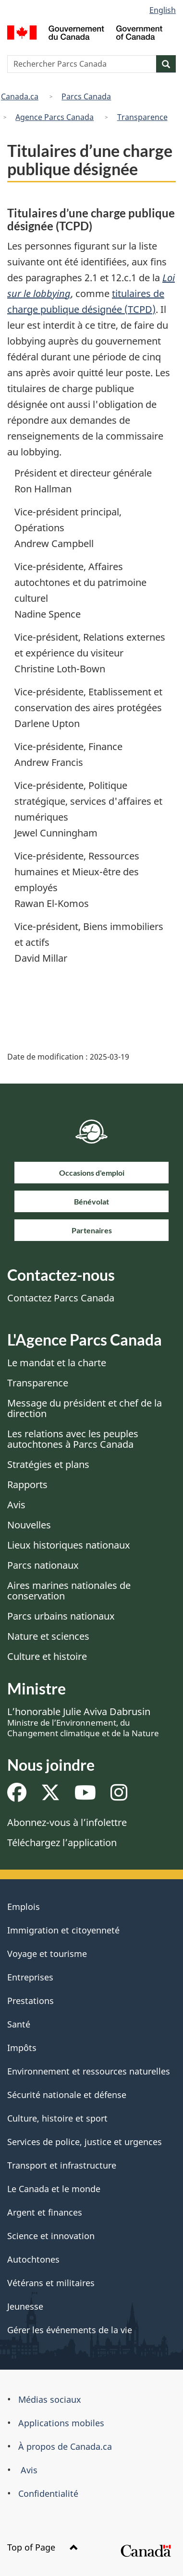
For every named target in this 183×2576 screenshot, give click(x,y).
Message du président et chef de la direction (84, 1408)
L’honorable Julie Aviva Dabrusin (83, 1722)
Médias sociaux (49, 2399)
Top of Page (42, 2547)
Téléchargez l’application (62, 1842)
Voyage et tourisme (47, 1953)
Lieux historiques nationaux (68, 1544)
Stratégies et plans (48, 1464)
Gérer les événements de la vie (69, 2330)
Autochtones (33, 2259)
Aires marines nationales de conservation (69, 1590)
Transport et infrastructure (61, 2165)
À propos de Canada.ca (65, 2446)
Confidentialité (48, 2493)
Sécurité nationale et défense (66, 2094)
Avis (16, 1504)
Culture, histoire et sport (57, 2118)
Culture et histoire (47, 1656)
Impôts (22, 2047)
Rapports (27, 1484)
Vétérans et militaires (51, 2283)
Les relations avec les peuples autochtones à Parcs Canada (72, 1439)
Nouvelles (29, 1524)
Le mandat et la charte (56, 1362)
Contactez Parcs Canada (60, 1297)
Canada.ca (19, 96)
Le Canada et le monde (53, 2188)
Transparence (142, 117)
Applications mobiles (61, 2423)
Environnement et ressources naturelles (88, 2071)
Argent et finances (44, 2212)
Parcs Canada (86, 96)
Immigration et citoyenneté (63, 1930)
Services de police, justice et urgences (84, 2141)
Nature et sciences (48, 1636)
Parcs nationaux (43, 1565)
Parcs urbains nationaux (61, 1616)
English (162, 10)
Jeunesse (25, 2306)
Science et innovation (51, 2236)
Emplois (23, 1906)
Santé (18, 2024)
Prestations (30, 2000)
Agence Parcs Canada (54, 117)
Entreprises (30, 1977)
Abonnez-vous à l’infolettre (67, 1822)
